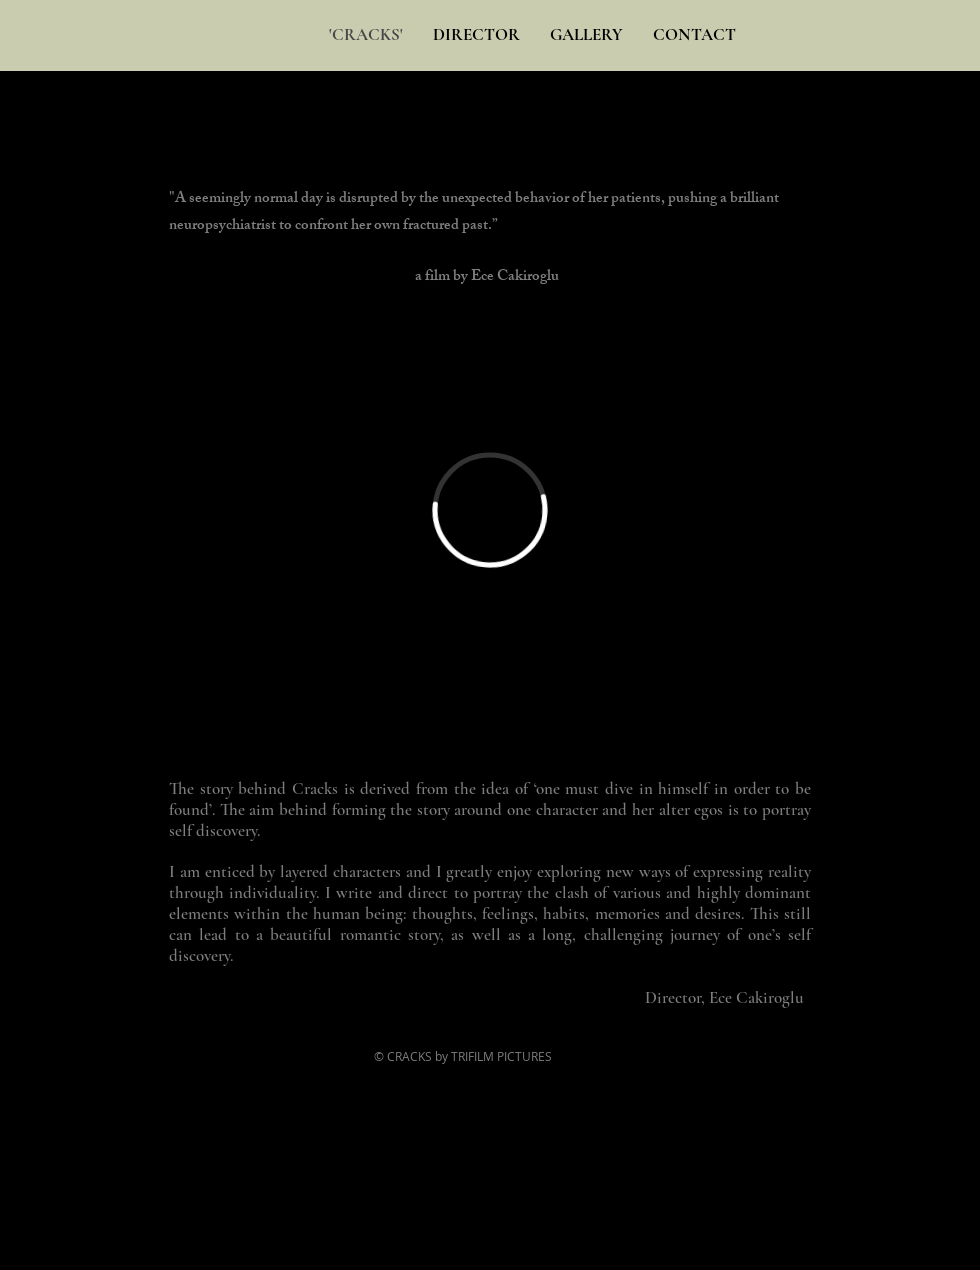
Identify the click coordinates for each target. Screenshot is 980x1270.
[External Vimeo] (490, 509)
